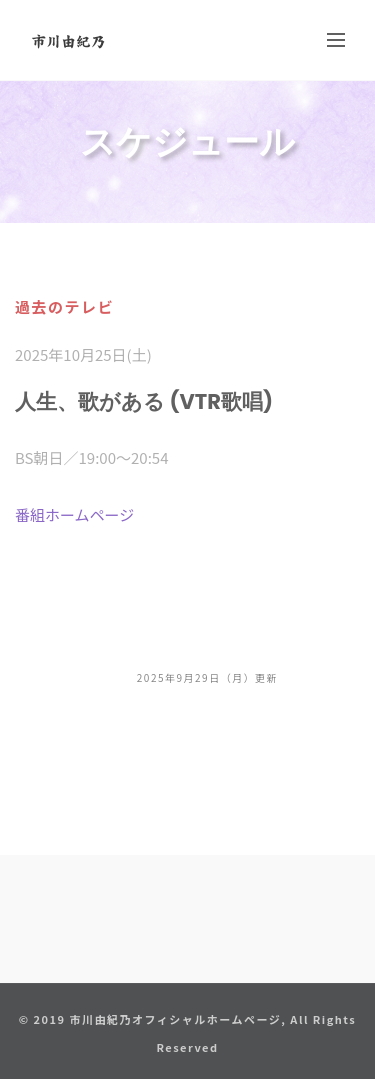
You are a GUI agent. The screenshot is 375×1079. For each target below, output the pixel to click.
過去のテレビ (64, 306)
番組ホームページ (74, 514)
